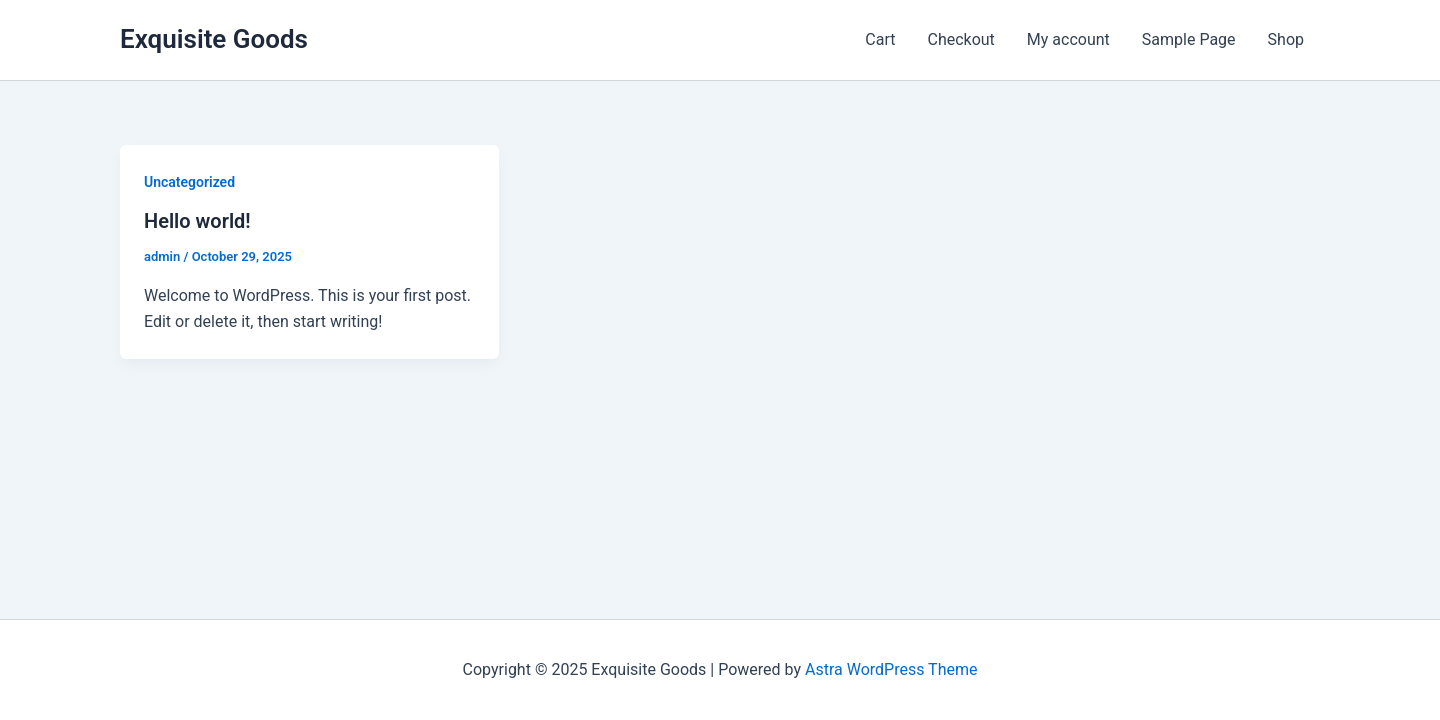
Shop (1286, 39)
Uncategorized (189, 182)
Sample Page (1189, 39)
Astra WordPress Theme (891, 669)
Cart (880, 39)
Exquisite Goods (214, 39)
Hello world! (197, 221)
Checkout (960, 39)
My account (1068, 39)
